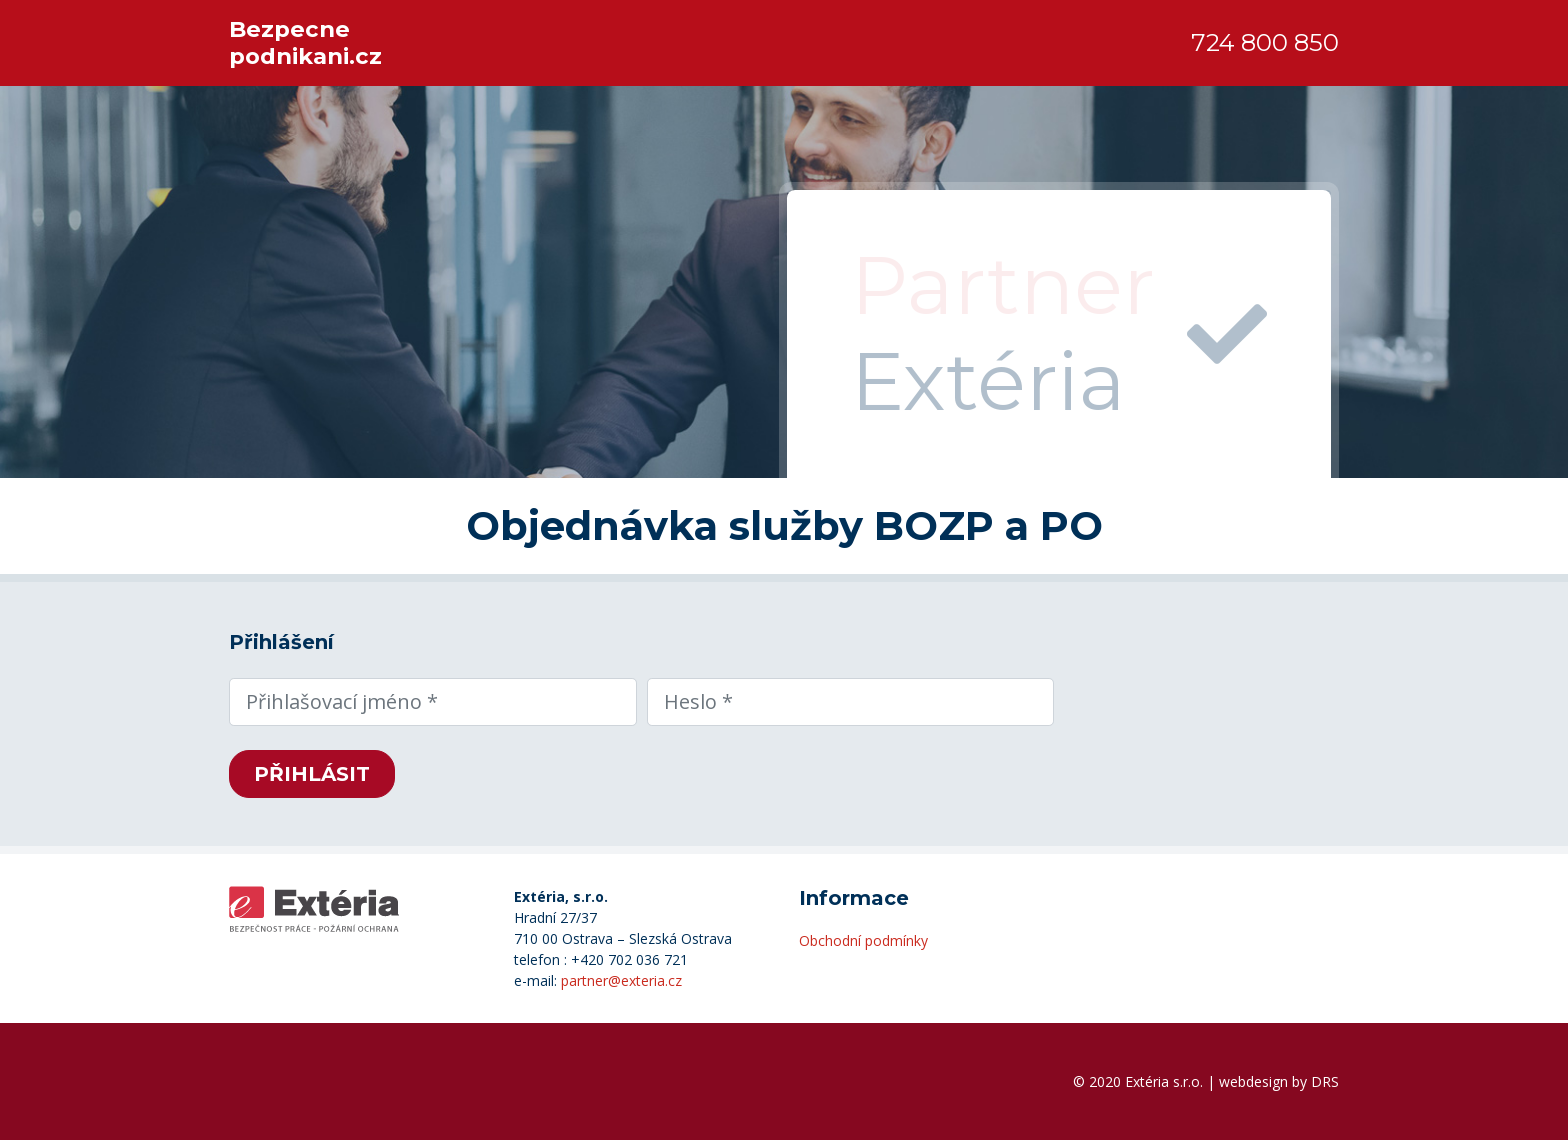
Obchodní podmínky (863, 940)
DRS (1325, 1081)
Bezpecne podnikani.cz (305, 42)
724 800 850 (1265, 42)
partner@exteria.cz (621, 980)
